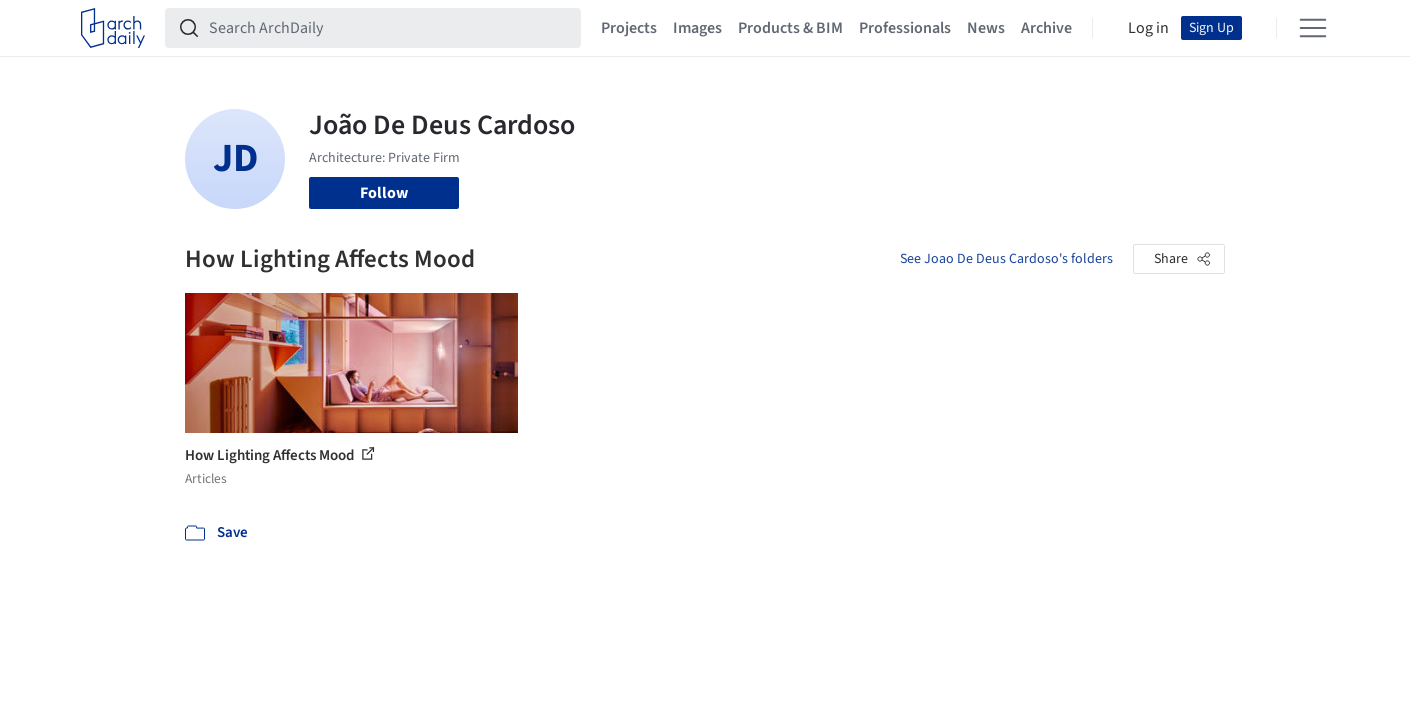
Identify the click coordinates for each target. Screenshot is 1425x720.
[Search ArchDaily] (389, 28)
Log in (1148, 28)
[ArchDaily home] (113, 28)
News (986, 28)
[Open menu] (1313, 28)
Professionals (905, 28)
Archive (1046, 28)
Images (697, 28)
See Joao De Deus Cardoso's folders (1006, 259)
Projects (629, 28)
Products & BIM (790, 28)
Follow (384, 193)
